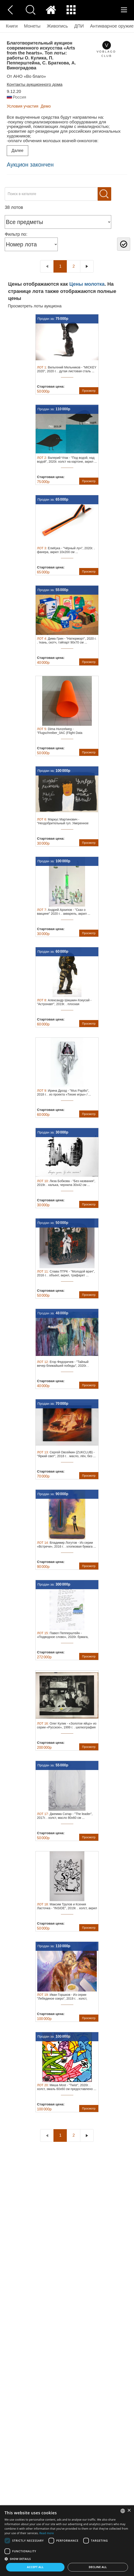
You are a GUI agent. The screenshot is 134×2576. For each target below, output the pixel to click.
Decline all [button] (98, 2567)
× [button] (129, 2510)
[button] (67, 2559)
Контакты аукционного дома (34, 84)
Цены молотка (86, 284)
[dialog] (67, 2540)
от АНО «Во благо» (26, 76)
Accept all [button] (35, 2567)
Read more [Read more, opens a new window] (46, 2533)
